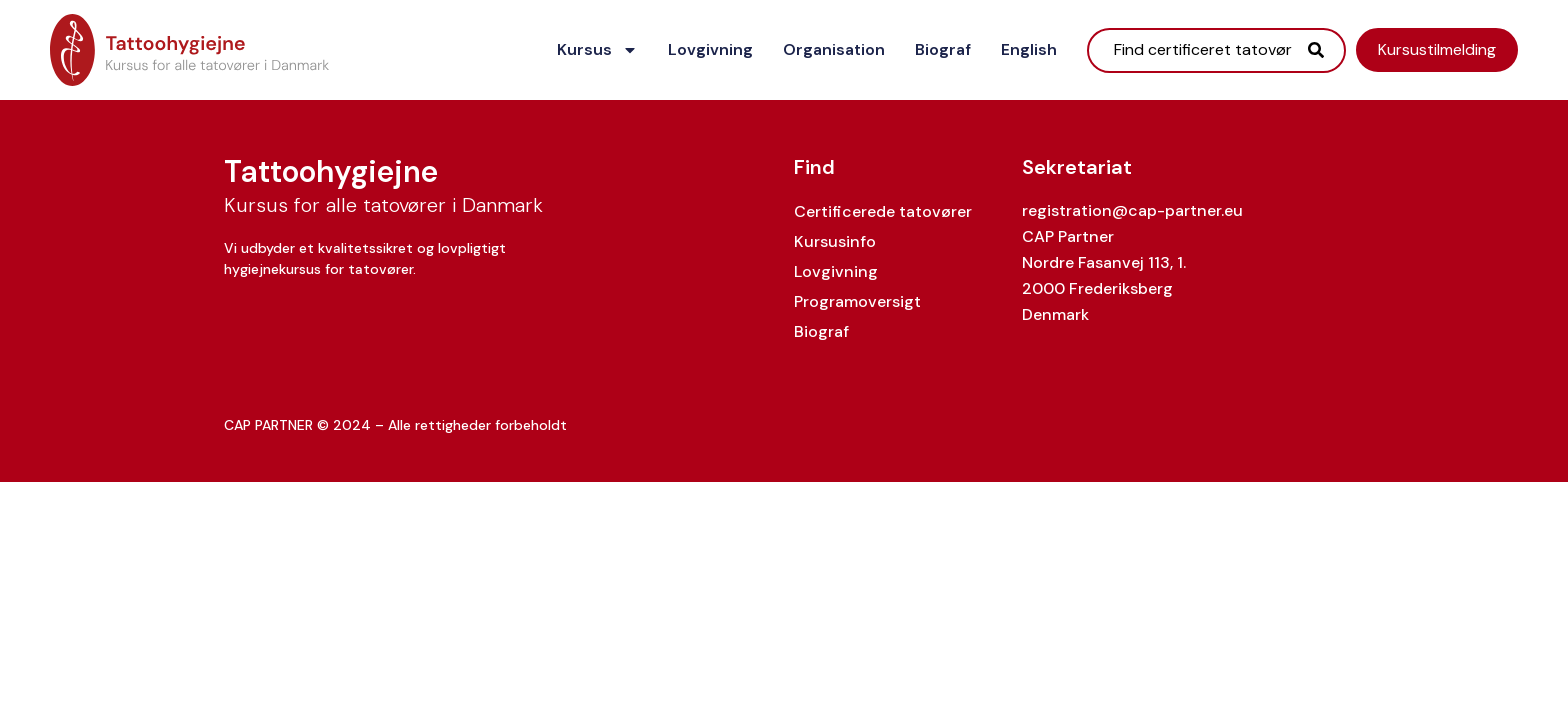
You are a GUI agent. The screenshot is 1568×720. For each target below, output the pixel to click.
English (1029, 49)
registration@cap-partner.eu (1132, 210)
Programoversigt (857, 301)
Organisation (834, 49)
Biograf (943, 49)
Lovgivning (710, 49)
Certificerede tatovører (883, 211)
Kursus (597, 50)
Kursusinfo (835, 241)
